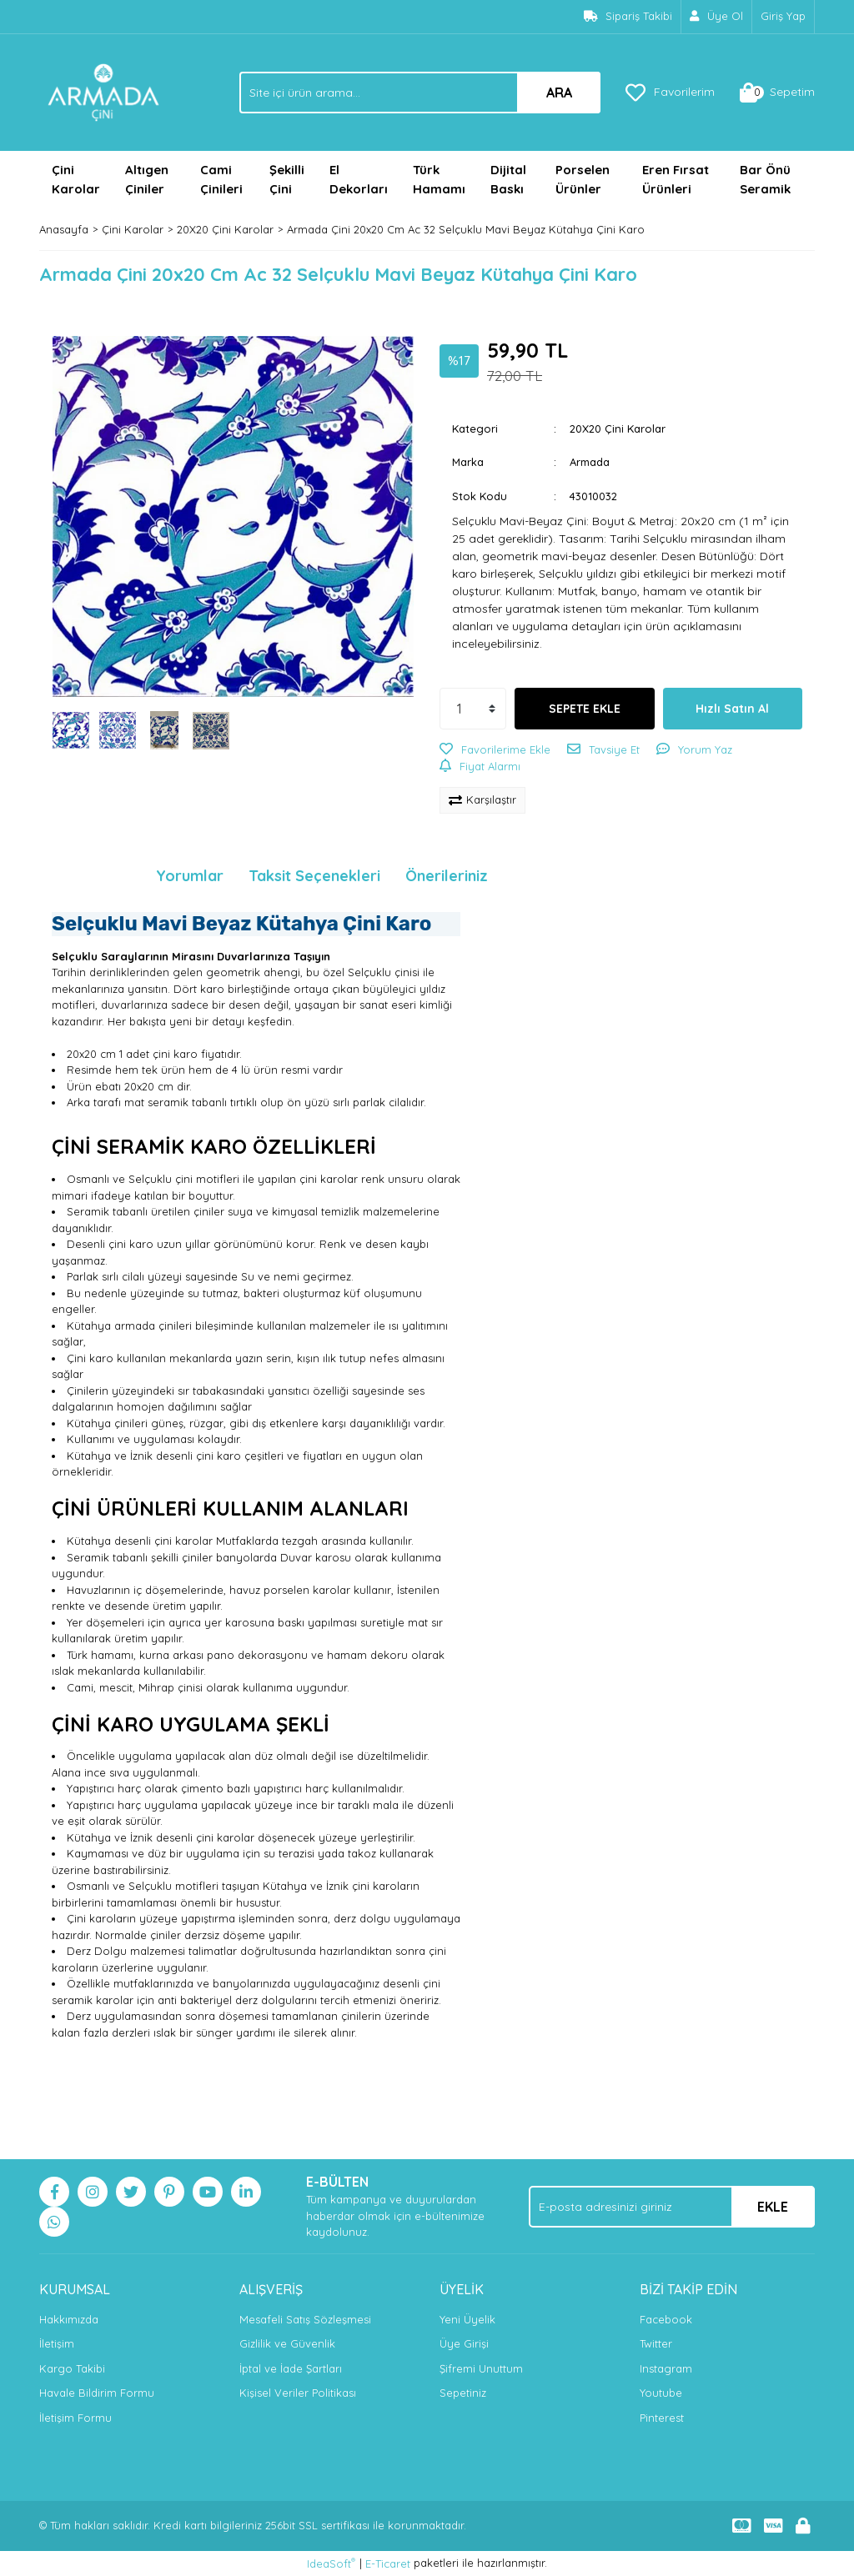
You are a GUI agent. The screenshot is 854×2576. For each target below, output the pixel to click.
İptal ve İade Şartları (290, 2368)
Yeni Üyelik (467, 2319)
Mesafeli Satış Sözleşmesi (305, 2319)
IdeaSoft (331, 2563)
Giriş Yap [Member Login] (783, 16)
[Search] (419, 92)
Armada (590, 462)
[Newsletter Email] (672, 2207)
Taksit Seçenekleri (314, 875)
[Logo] (103, 91)
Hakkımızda (68, 2319)
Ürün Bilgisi (91, 875)
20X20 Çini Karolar (618, 428)
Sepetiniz (463, 2392)
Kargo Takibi (72, 2368)
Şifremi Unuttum (481, 2368)
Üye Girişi (464, 2343)
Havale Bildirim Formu (96, 2392)
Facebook (666, 2319)
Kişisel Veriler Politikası (297, 2392)
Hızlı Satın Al (732, 708)
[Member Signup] (716, 16)
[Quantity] (473, 708)
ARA (559, 92)
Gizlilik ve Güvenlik (287, 2343)
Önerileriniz (446, 875)
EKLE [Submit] (772, 2206)
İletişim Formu (75, 2417)
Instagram (666, 2368)
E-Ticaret (387, 2563)
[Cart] (777, 93)
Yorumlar (190, 875)
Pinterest (662, 2417)
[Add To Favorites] (495, 750)
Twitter (656, 2343)
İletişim (56, 2343)
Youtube (661, 2392)
